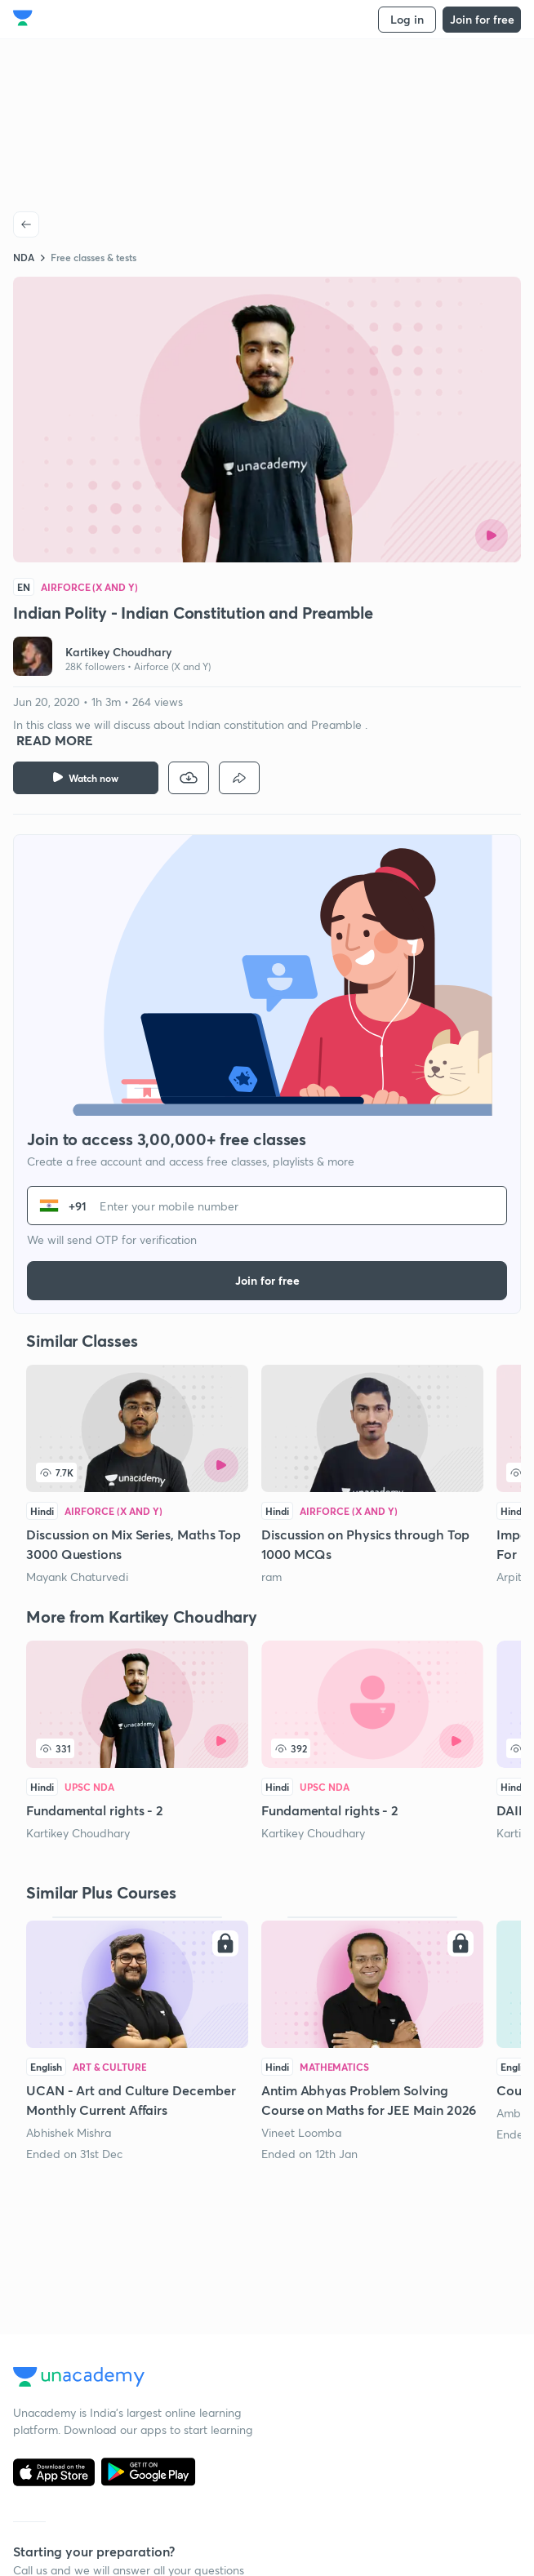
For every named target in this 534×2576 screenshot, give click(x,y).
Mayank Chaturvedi (77, 1576)
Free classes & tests (93, 257)
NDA (23, 257)
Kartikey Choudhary (78, 1833)
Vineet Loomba (301, 2132)
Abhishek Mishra (68, 2132)
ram (271, 1576)
